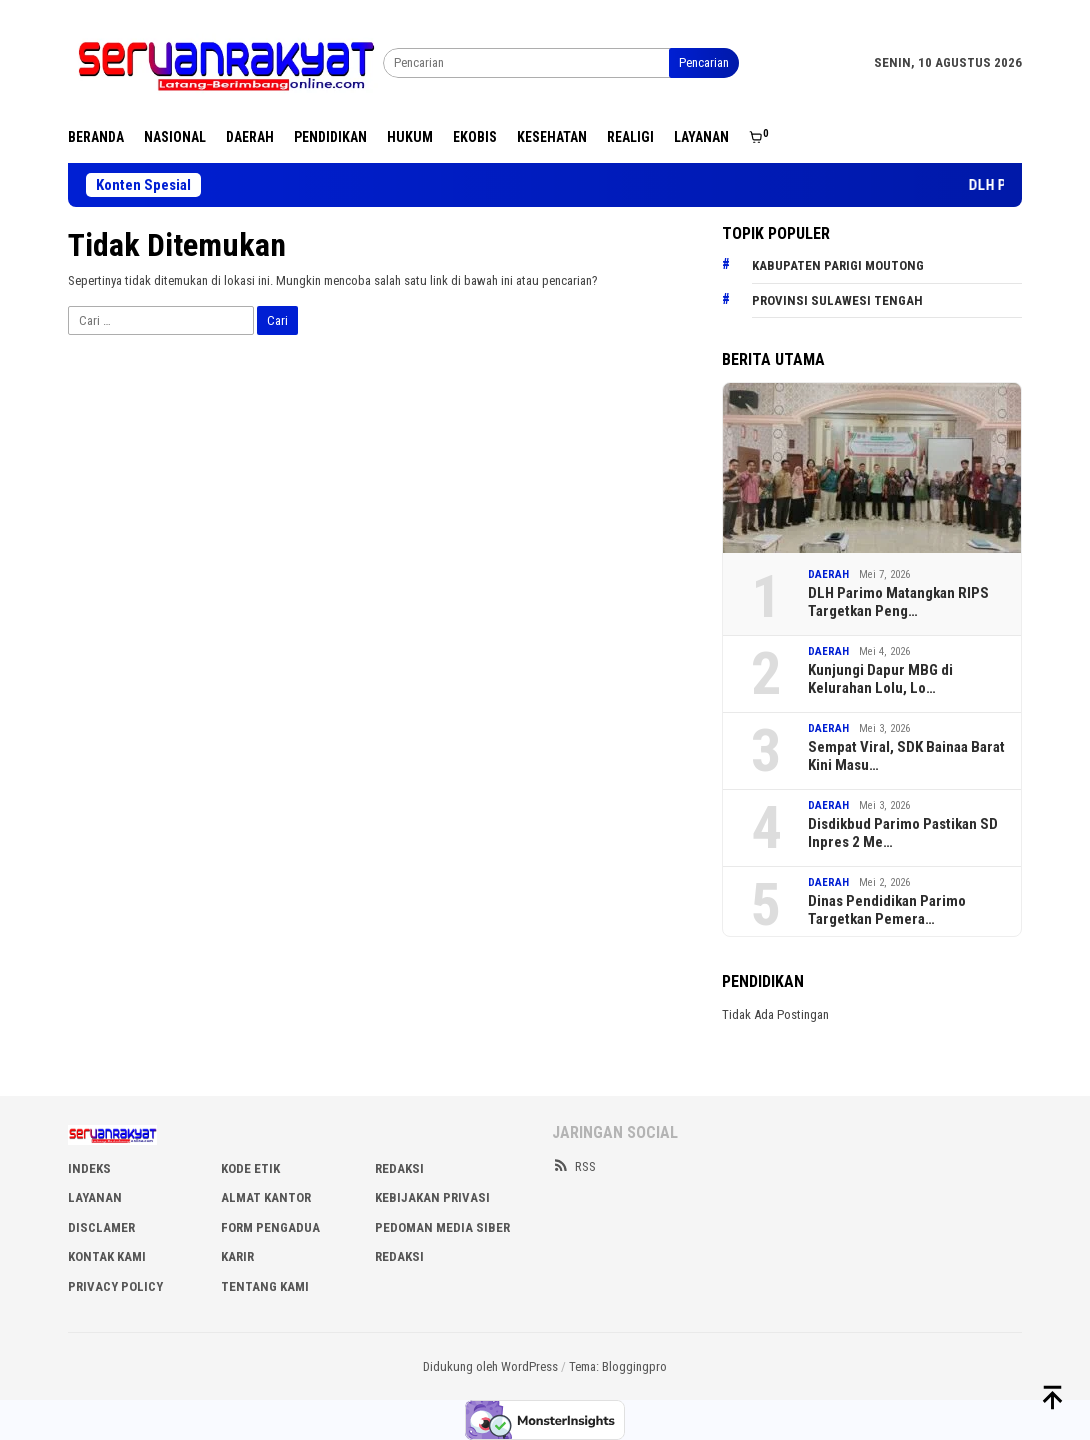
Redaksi (399, 1256)
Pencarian (704, 62)
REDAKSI (399, 1168)
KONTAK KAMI (107, 1256)
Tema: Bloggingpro (618, 1366)
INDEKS (89, 1168)
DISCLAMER (101, 1227)
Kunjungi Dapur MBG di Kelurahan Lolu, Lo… (880, 679)
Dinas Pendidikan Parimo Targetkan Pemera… (887, 910)
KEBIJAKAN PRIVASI (432, 1197)
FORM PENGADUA (270, 1227)
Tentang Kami (265, 1286)
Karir (237, 1256)
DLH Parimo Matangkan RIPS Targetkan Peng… (898, 602)
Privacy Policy (115, 1286)
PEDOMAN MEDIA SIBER (442, 1227)
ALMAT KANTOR (266, 1197)
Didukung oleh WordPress (490, 1366)
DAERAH (828, 574)
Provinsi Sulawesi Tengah (837, 300)
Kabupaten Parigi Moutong (838, 265)
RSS (574, 1166)
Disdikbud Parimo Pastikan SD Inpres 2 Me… (903, 833)
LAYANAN (95, 1197)
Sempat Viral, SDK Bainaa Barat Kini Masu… (906, 756)
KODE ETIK (250, 1168)
